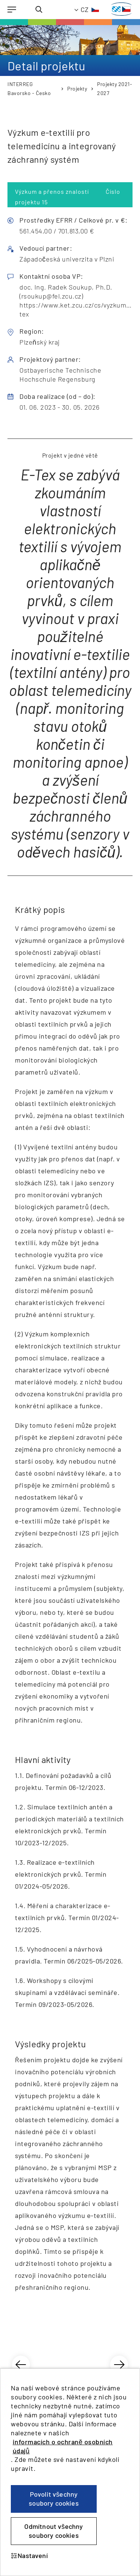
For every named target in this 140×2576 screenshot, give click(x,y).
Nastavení (29, 2555)
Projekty (77, 88)
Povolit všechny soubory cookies (54, 2498)
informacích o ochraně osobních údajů (63, 2446)
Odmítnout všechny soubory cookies (53, 2530)
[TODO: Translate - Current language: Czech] (87, 9)
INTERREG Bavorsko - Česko (29, 88)
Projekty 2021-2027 (114, 88)
